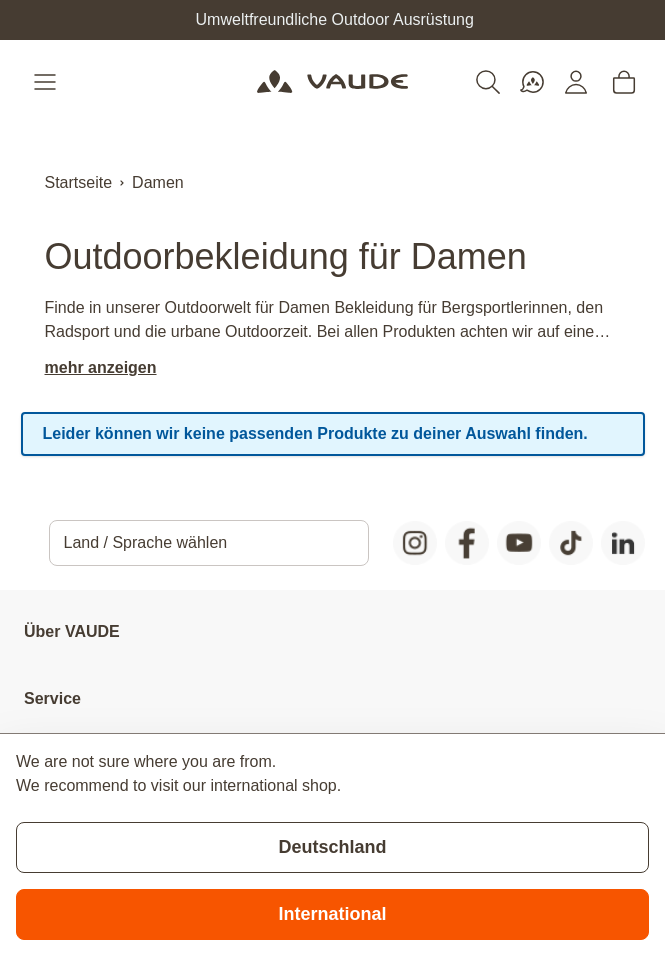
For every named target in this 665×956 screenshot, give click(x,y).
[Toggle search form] (488, 82)
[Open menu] (47, 82)
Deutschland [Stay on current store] (332, 847)
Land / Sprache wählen (146, 542)
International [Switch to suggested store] (332, 914)
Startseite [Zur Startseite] (79, 182)
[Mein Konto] (576, 82)
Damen (158, 182)
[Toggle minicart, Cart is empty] (624, 82)
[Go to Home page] (332, 82)
